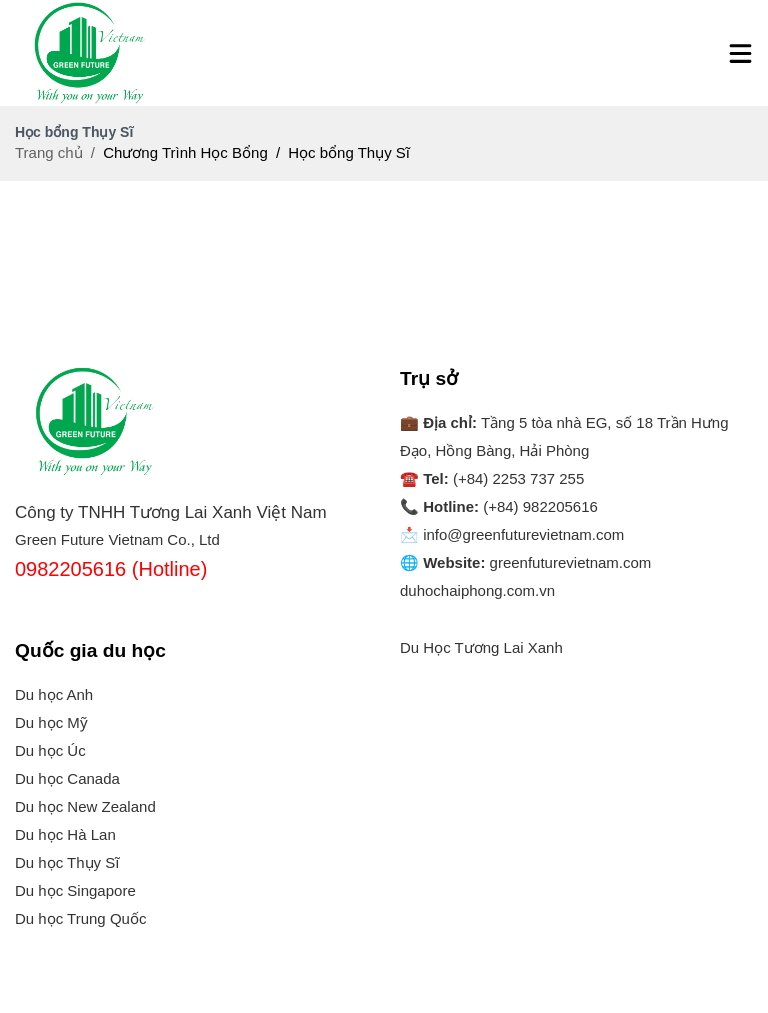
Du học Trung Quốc (80, 918)
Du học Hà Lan (65, 834)
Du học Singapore (75, 890)
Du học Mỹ (51, 722)
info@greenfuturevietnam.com (523, 534)
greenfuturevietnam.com (571, 562)
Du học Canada (67, 778)
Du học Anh (54, 694)
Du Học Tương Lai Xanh (481, 647)
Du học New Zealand (85, 806)
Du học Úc (50, 750)
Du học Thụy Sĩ (67, 862)
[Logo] (90, 53)
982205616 (560, 506)
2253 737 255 (539, 478)
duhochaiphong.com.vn (477, 590)
